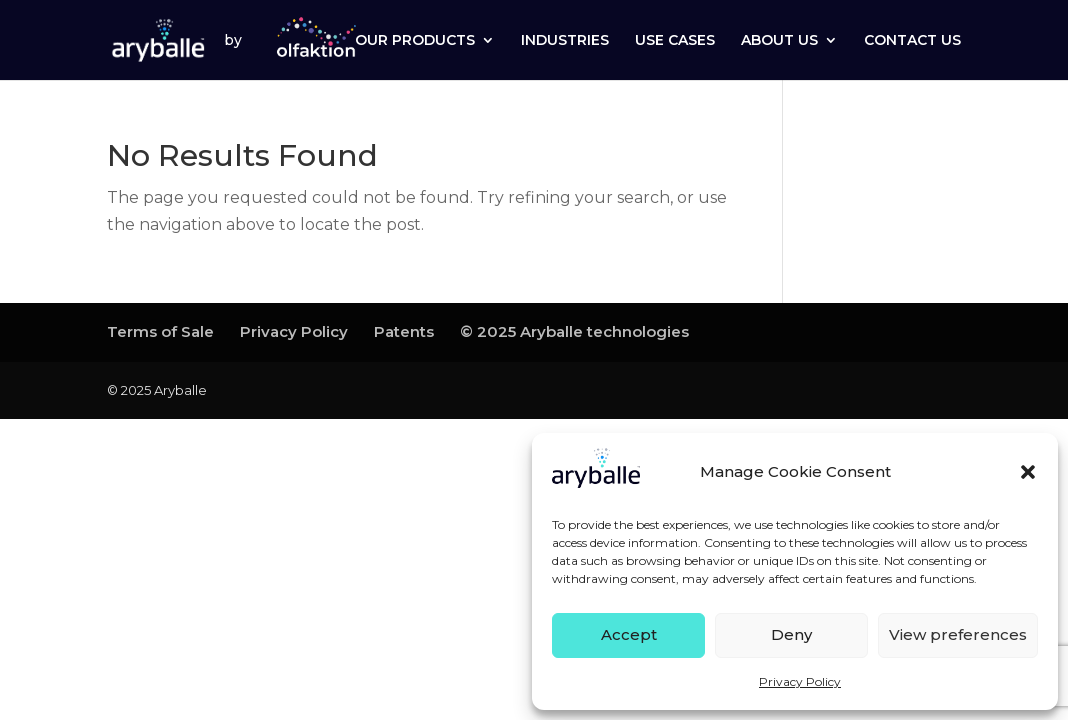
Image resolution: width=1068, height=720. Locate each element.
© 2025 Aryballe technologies (574, 331)
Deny (791, 634)
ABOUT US (779, 41)
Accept (629, 634)
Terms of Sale (160, 331)
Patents (404, 331)
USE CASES (675, 41)
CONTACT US (912, 41)
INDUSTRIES (565, 41)
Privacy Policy (800, 681)
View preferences (958, 634)
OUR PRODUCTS (415, 41)
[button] (1028, 472)
